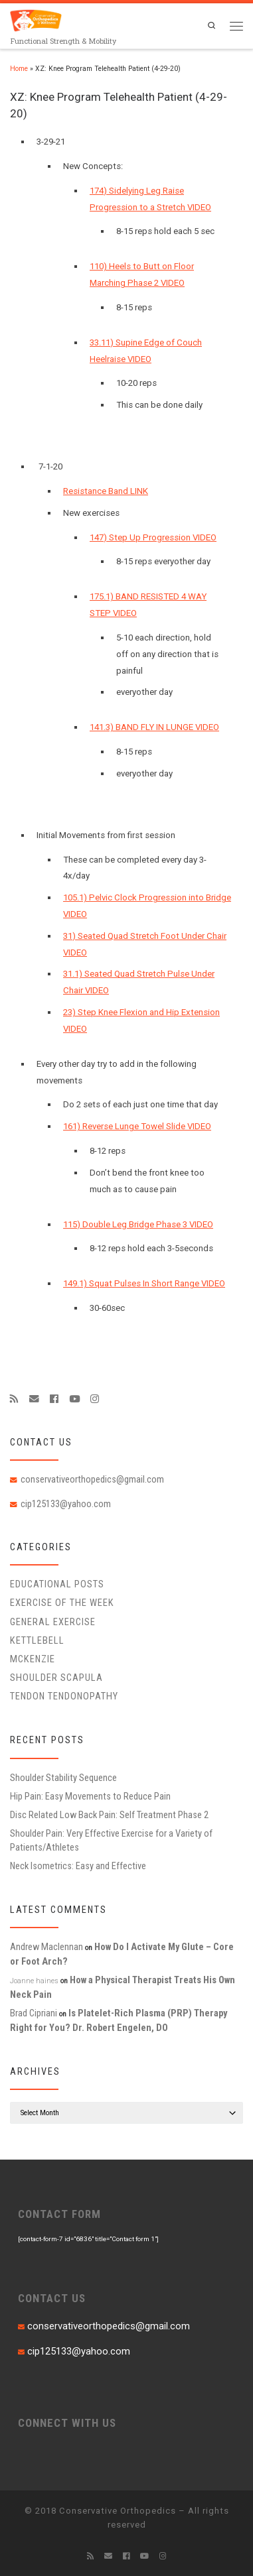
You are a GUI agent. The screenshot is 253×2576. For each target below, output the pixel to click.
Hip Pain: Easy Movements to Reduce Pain (90, 1796)
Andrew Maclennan (46, 1947)
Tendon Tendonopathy (64, 1696)
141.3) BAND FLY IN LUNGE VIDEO (154, 727)
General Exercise (53, 1622)
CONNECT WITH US (67, 2422)
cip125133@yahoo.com (66, 1504)
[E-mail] (34, 1399)
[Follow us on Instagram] (94, 1399)
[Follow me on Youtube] (74, 1399)
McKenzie (32, 1659)
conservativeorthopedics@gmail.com (92, 1479)
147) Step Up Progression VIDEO (153, 537)
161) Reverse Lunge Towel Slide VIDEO (137, 1126)
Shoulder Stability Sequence (63, 1778)
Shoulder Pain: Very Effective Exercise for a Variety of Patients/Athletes (111, 1840)
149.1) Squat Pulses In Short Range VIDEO (144, 1283)
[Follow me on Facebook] (54, 1399)
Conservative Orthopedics (117, 2511)
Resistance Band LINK (105, 491)
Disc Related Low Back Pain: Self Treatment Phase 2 (109, 1815)
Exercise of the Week (62, 1603)
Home (19, 68)
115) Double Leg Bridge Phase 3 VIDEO (138, 1224)
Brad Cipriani (33, 2013)
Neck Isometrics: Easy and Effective (78, 1866)
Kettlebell (37, 1640)
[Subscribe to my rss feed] (14, 1399)
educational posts (57, 1584)
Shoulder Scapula (56, 1678)
